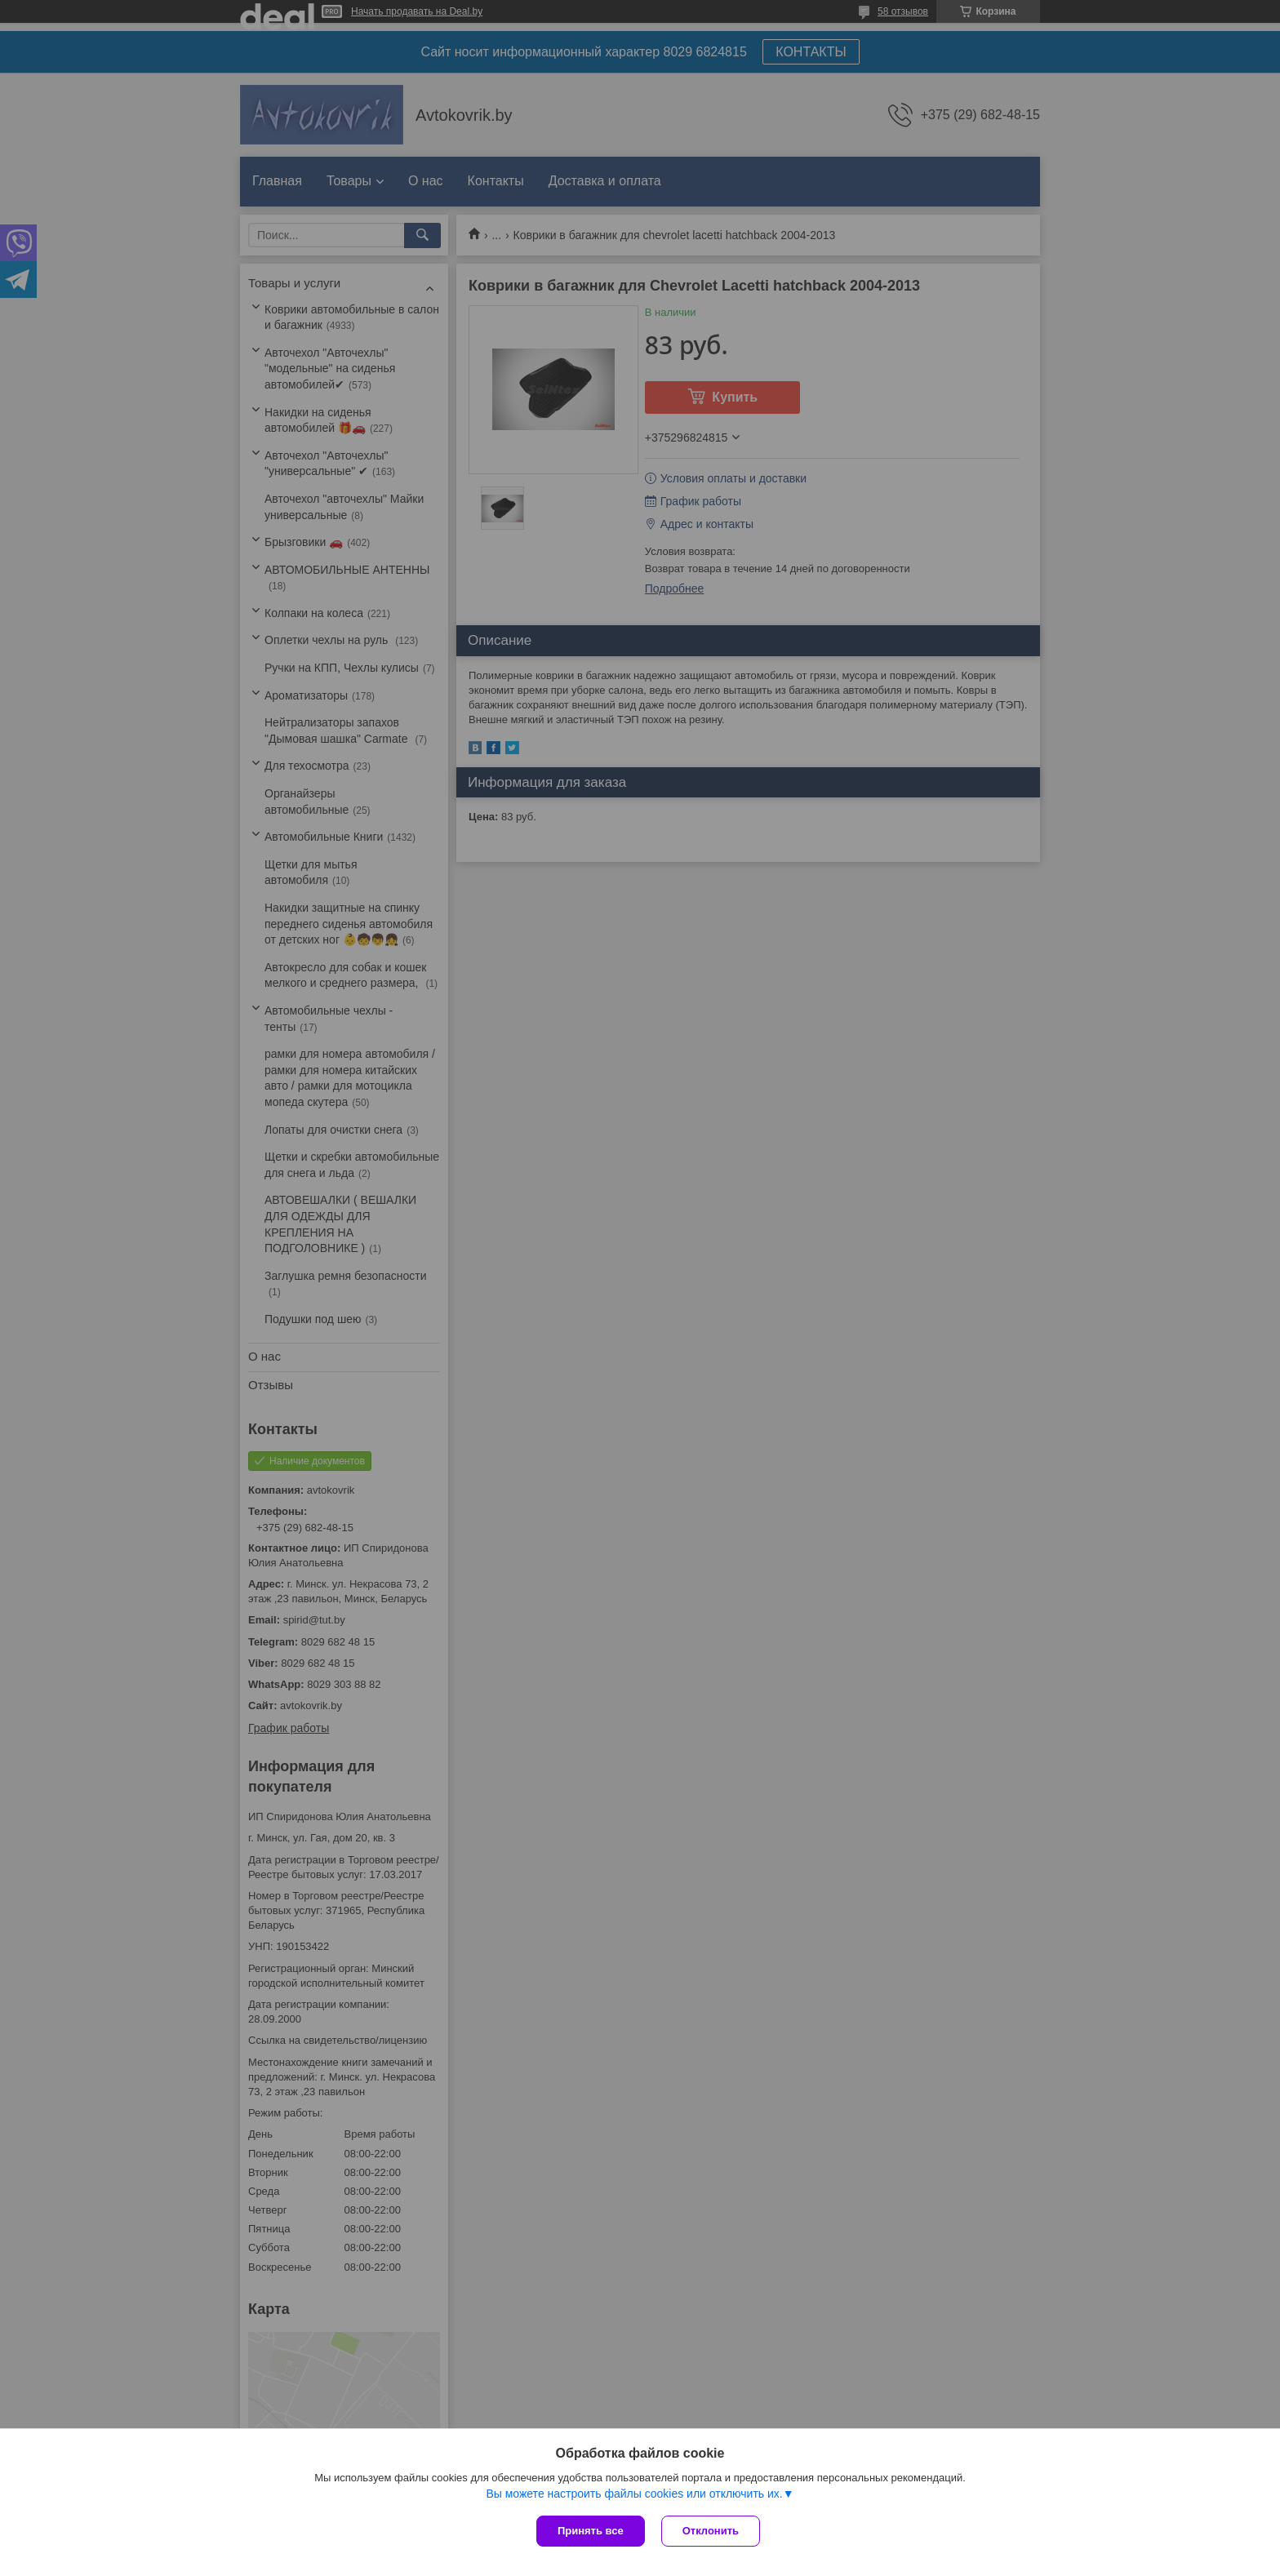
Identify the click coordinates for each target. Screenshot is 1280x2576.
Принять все (591, 2531)
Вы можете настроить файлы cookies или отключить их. (634, 2493)
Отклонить (710, 2531)
